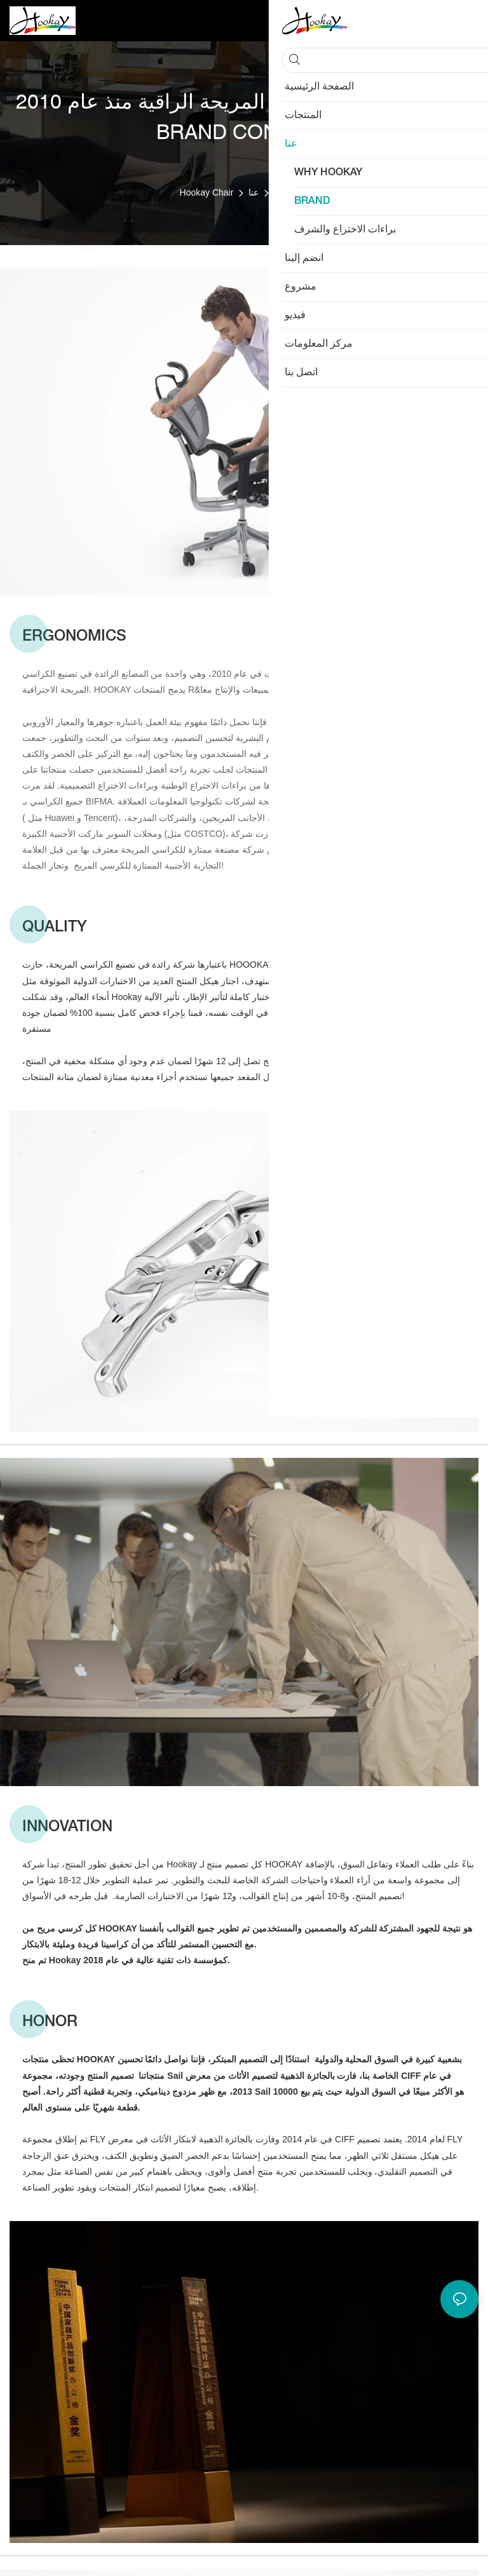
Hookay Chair (207, 192)
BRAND (289, 192)
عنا (253, 192)
